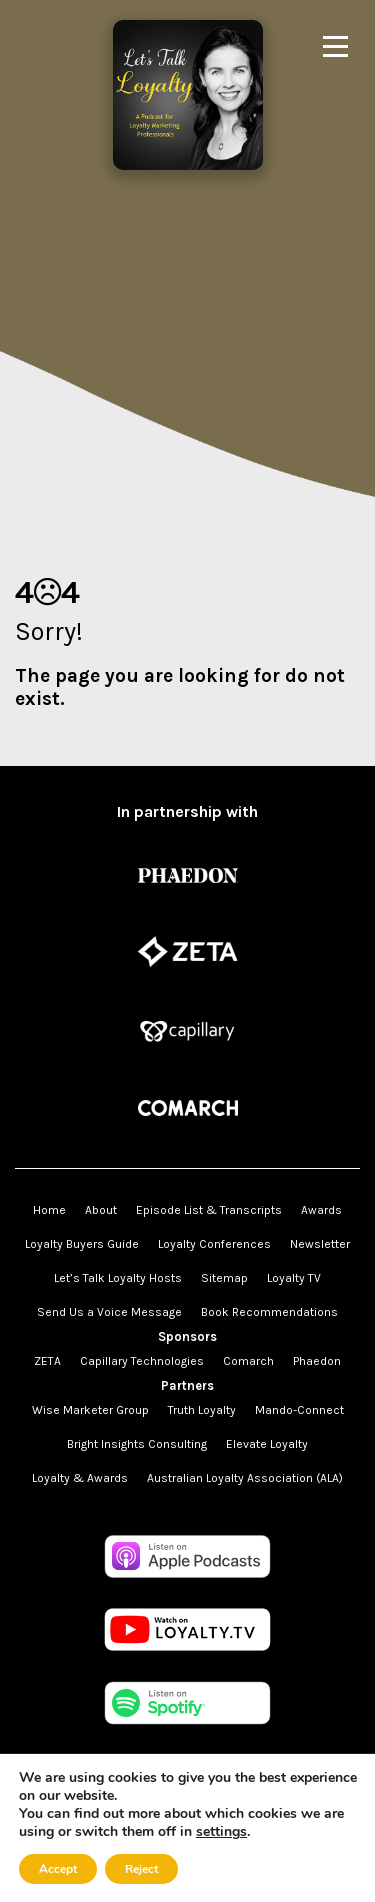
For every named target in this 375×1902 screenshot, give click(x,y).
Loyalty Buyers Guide (82, 1244)
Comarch (248, 1361)
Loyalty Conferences (214, 1244)
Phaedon (317, 1361)
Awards (321, 1210)
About (101, 1210)
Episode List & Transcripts (209, 1210)
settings (221, 1832)
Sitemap (224, 1278)
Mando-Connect (299, 1410)
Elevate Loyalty (267, 1444)
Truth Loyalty (202, 1410)
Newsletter (320, 1244)
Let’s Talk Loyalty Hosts (118, 1278)
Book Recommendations (269, 1312)
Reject (141, 1869)
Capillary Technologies (142, 1361)
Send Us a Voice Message (109, 1312)
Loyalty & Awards (80, 1478)
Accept (58, 1869)
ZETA (47, 1361)
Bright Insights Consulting (137, 1444)
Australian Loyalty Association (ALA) (245, 1478)
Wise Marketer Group (90, 1410)
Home (49, 1210)
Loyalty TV (294, 1278)
